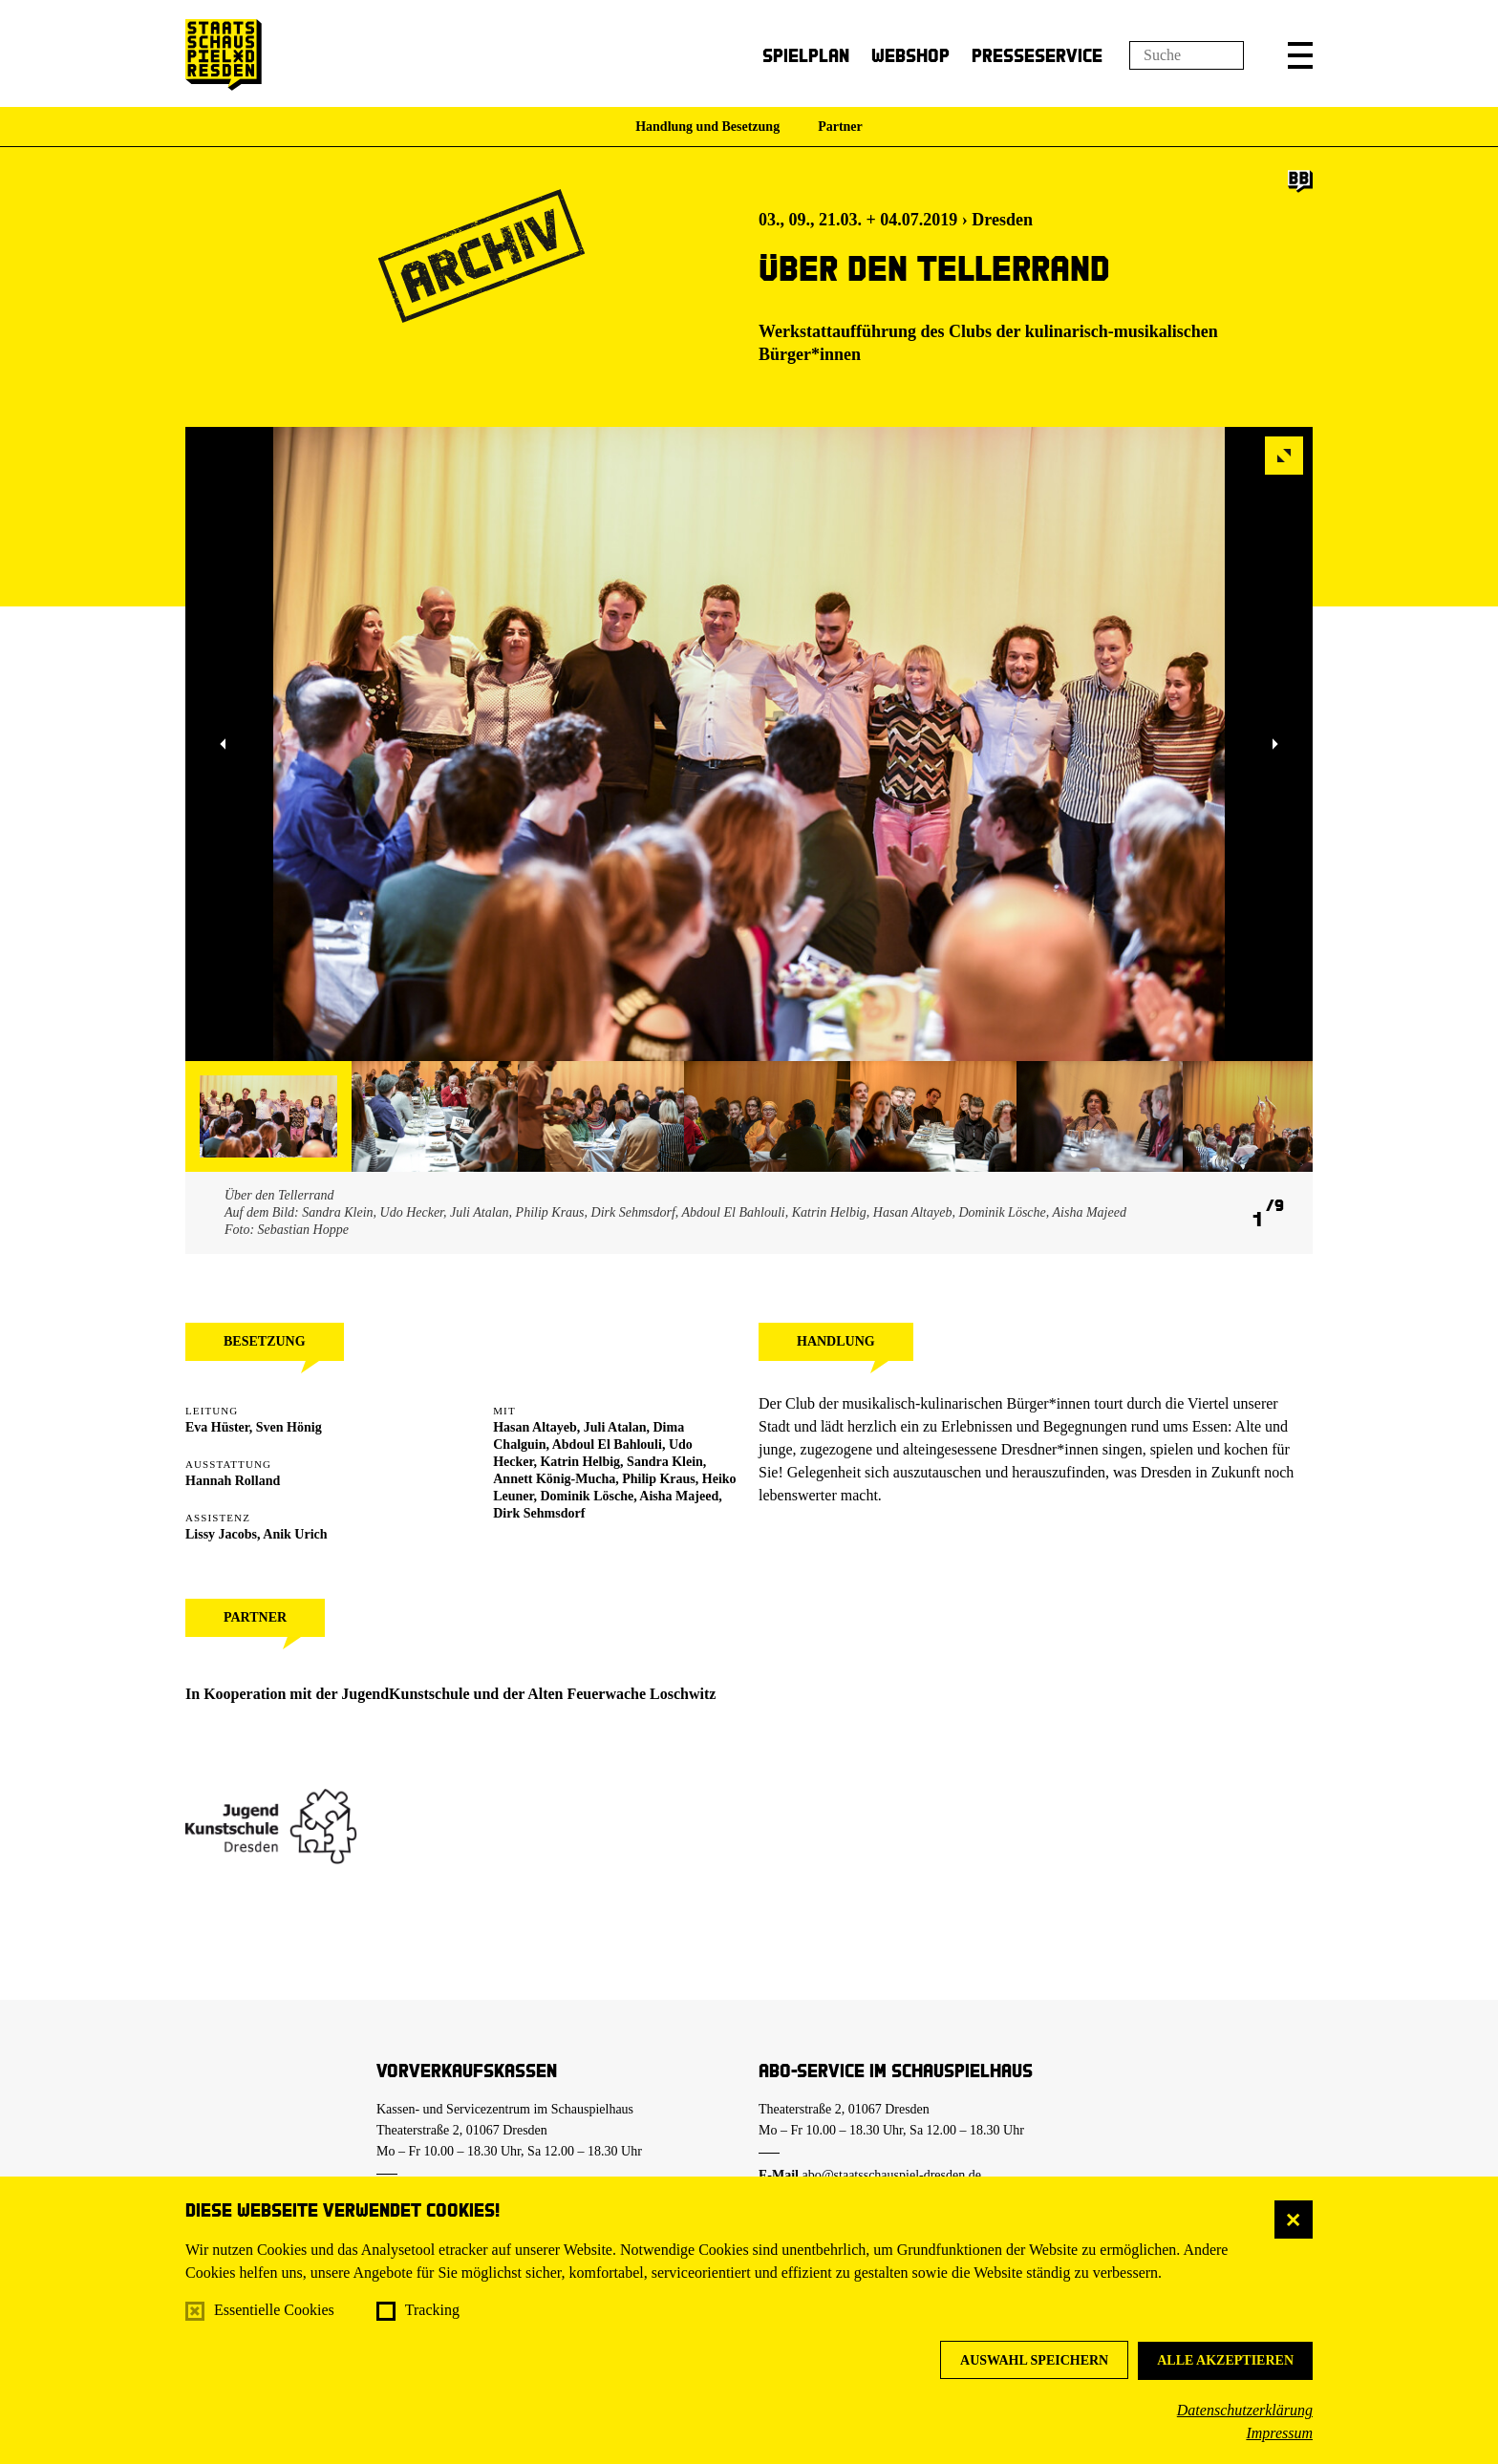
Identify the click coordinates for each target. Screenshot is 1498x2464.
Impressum (1279, 2433)
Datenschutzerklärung (1245, 2410)
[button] (1300, 55)
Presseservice (1037, 55)
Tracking (432, 2310)
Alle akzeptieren (1225, 2360)
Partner (840, 126)
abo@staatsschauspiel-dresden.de (891, 2175)
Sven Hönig (289, 1427)
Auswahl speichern (1034, 2360)
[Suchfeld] (1186, 55)
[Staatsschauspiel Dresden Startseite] (223, 55)
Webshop (910, 55)
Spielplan (805, 55)
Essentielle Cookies (274, 2310)
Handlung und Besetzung (707, 126)
